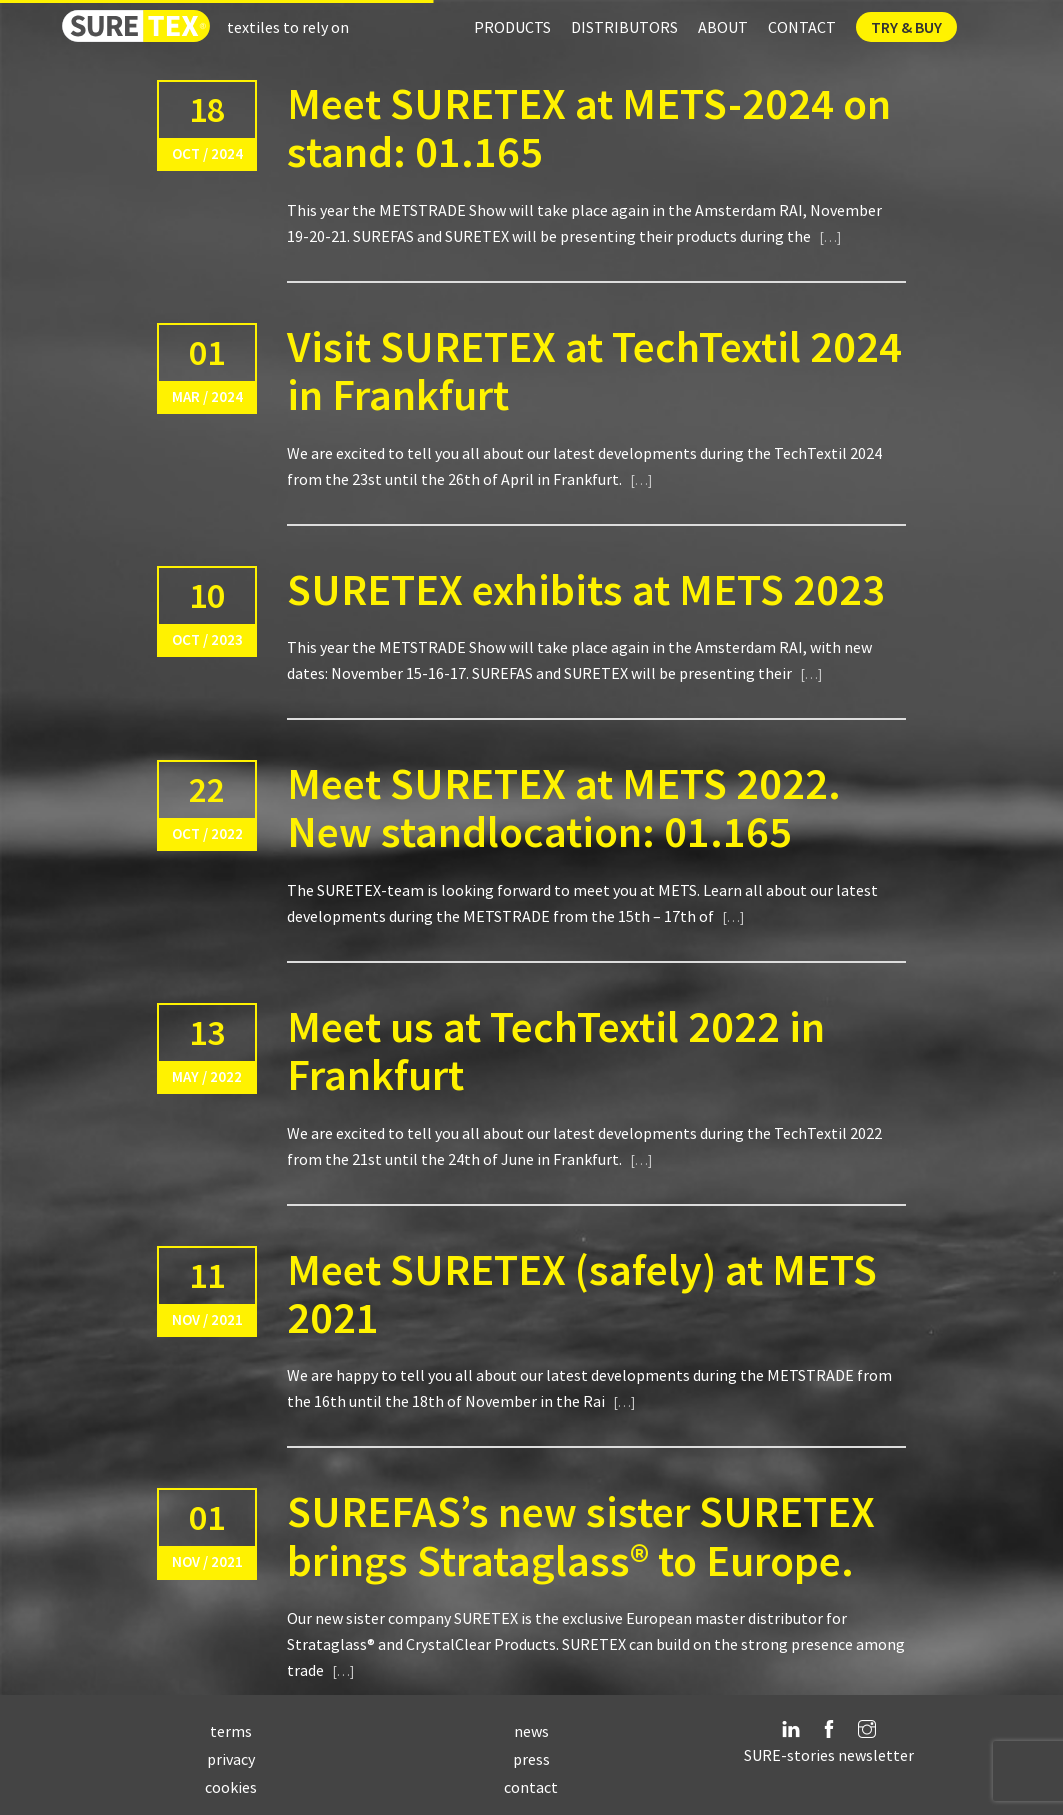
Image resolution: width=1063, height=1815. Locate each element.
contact (531, 1787)
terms (231, 1731)
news (531, 1731)
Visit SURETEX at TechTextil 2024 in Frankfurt (594, 370)
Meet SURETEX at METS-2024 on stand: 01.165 (589, 127)
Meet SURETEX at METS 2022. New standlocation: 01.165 (564, 807)
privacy (231, 1759)
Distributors (624, 27)
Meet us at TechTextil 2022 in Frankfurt (556, 1050)
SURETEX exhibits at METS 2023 (586, 589)
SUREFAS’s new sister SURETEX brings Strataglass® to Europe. (581, 1535)
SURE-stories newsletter (829, 1755)
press (531, 1759)
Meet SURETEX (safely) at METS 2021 (582, 1293)
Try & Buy (906, 27)
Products (512, 27)
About (723, 27)
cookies (231, 1787)
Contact (802, 27)
